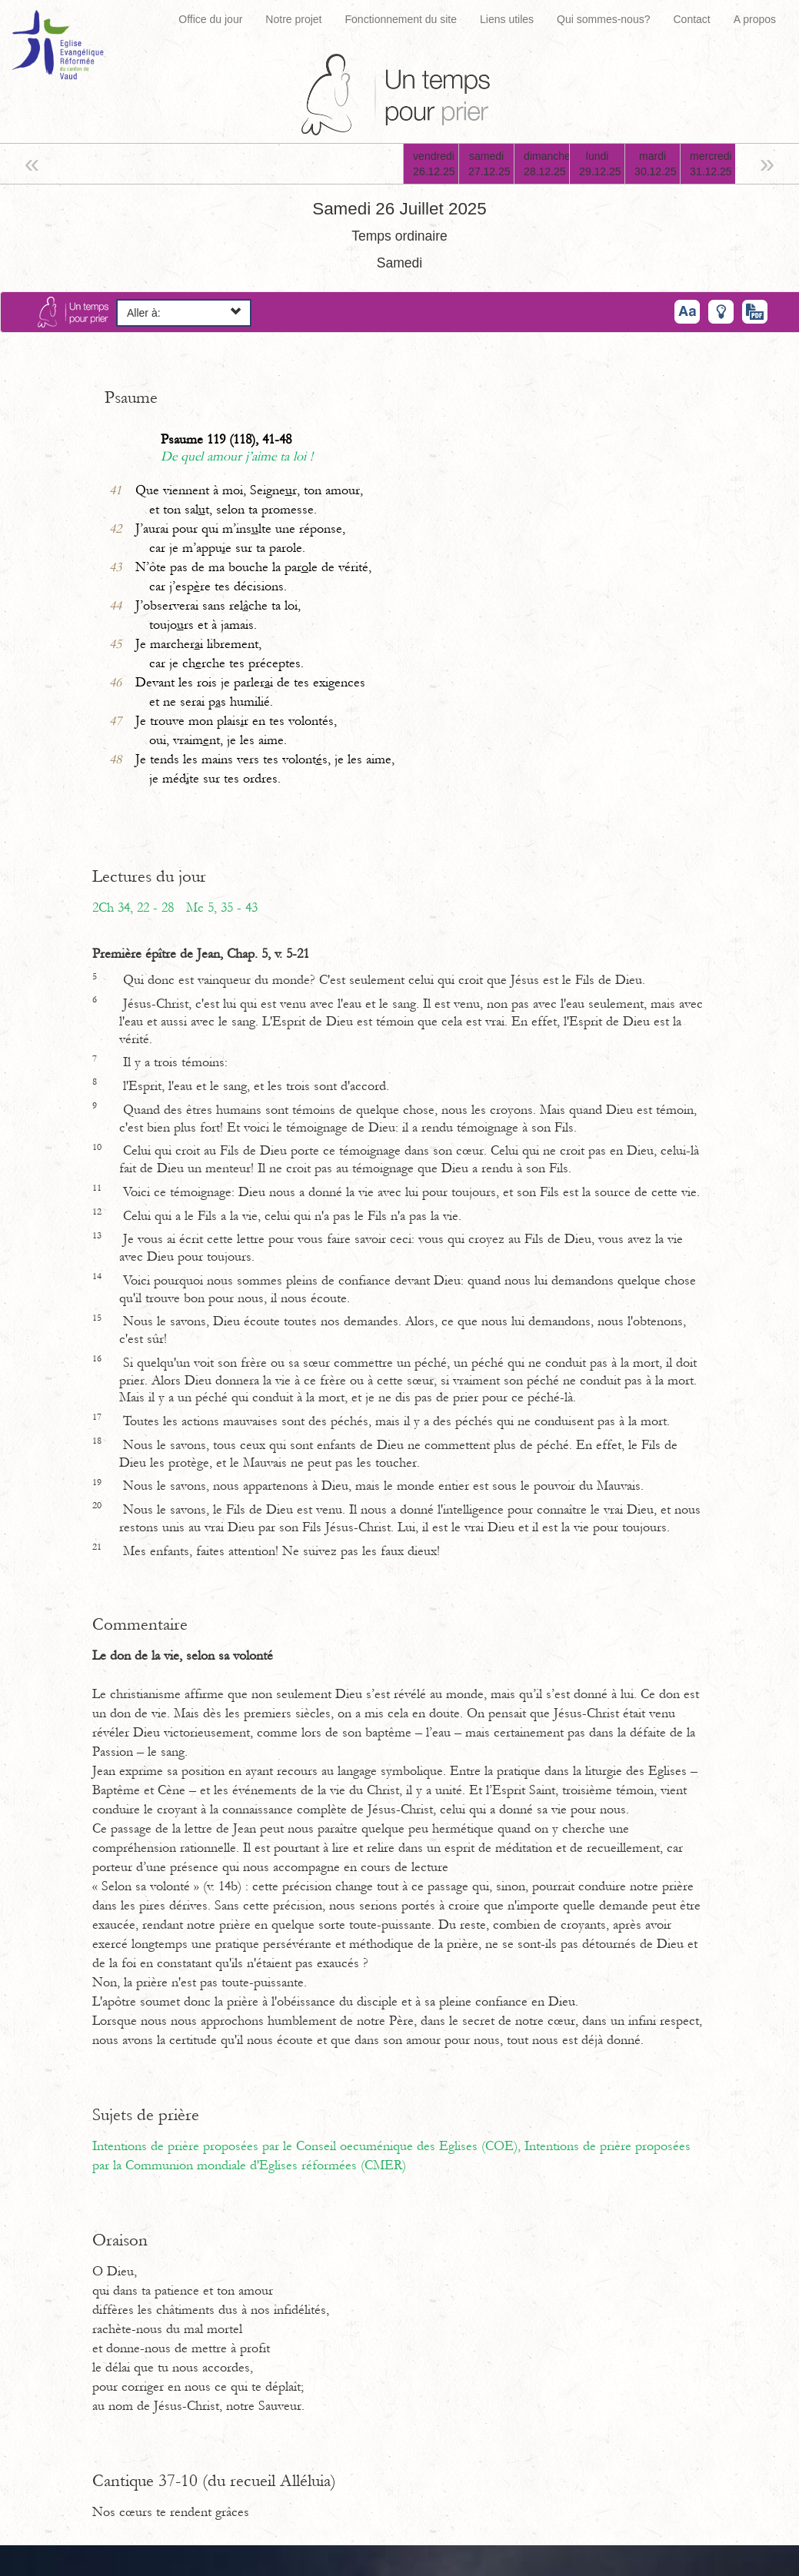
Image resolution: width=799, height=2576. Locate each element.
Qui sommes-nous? (603, 19)
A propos (755, 19)
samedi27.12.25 (489, 164)
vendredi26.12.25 (434, 164)
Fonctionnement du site (401, 19)
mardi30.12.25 (655, 164)
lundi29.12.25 (600, 164)
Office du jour (210, 19)
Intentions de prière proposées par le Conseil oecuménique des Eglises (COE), (308, 2146)
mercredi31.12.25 (711, 164)
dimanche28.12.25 (546, 164)
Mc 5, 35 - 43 (222, 908)
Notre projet (293, 19)
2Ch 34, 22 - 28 (133, 908)
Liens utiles (507, 19)
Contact (691, 19)
